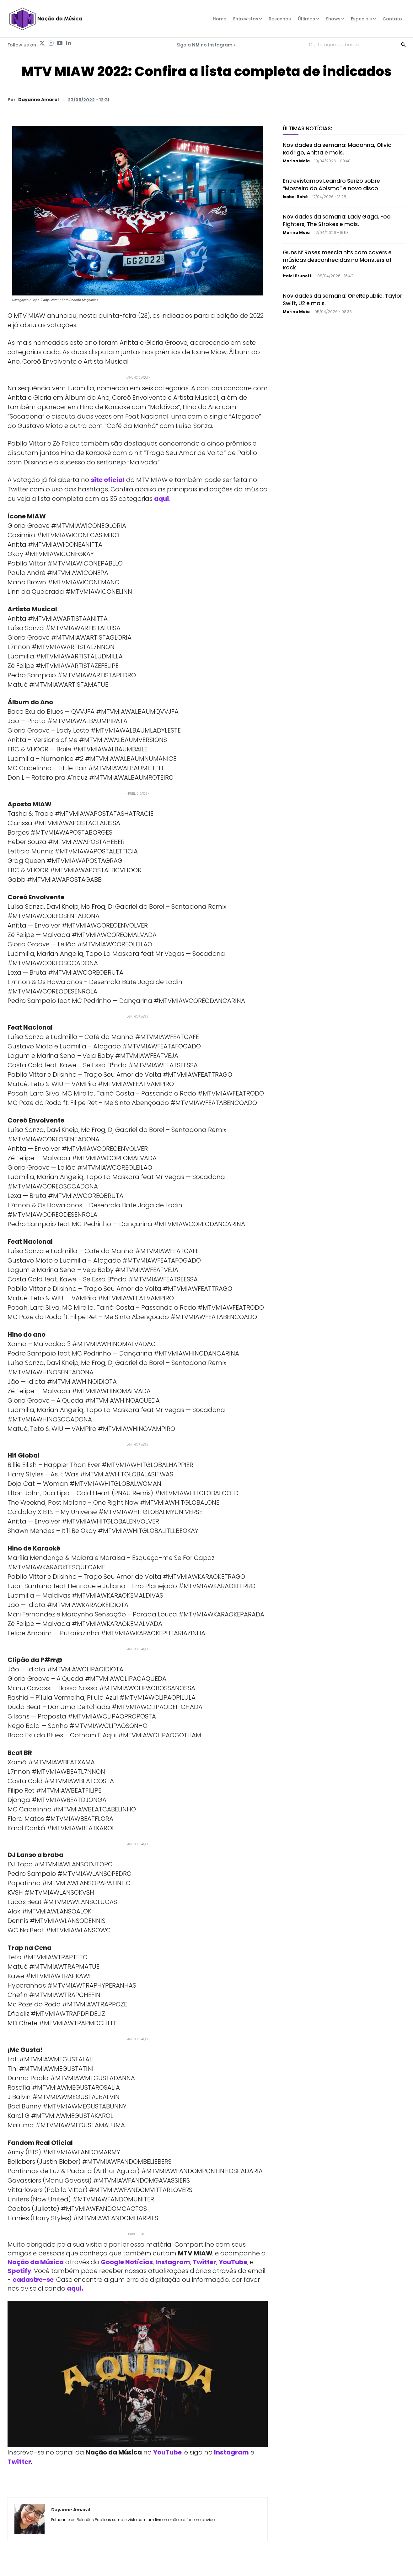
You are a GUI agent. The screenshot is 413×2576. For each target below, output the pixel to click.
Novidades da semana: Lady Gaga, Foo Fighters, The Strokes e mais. (337, 220)
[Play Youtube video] (138, 2374)
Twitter (204, 2262)
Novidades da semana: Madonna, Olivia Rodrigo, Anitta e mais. (337, 148)
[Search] (403, 44)
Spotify (19, 2270)
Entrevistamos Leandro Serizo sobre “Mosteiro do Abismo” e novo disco (331, 184)
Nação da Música (36, 2262)
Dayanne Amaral (38, 99)
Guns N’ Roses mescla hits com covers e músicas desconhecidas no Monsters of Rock (337, 260)
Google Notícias (127, 2262)
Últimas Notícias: (307, 128)
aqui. (75, 2288)
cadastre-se (33, 2279)
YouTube (233, 2262)
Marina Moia (296, 161)
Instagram (172, 2262)
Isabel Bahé (295, 196)
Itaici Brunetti (298, 276)
